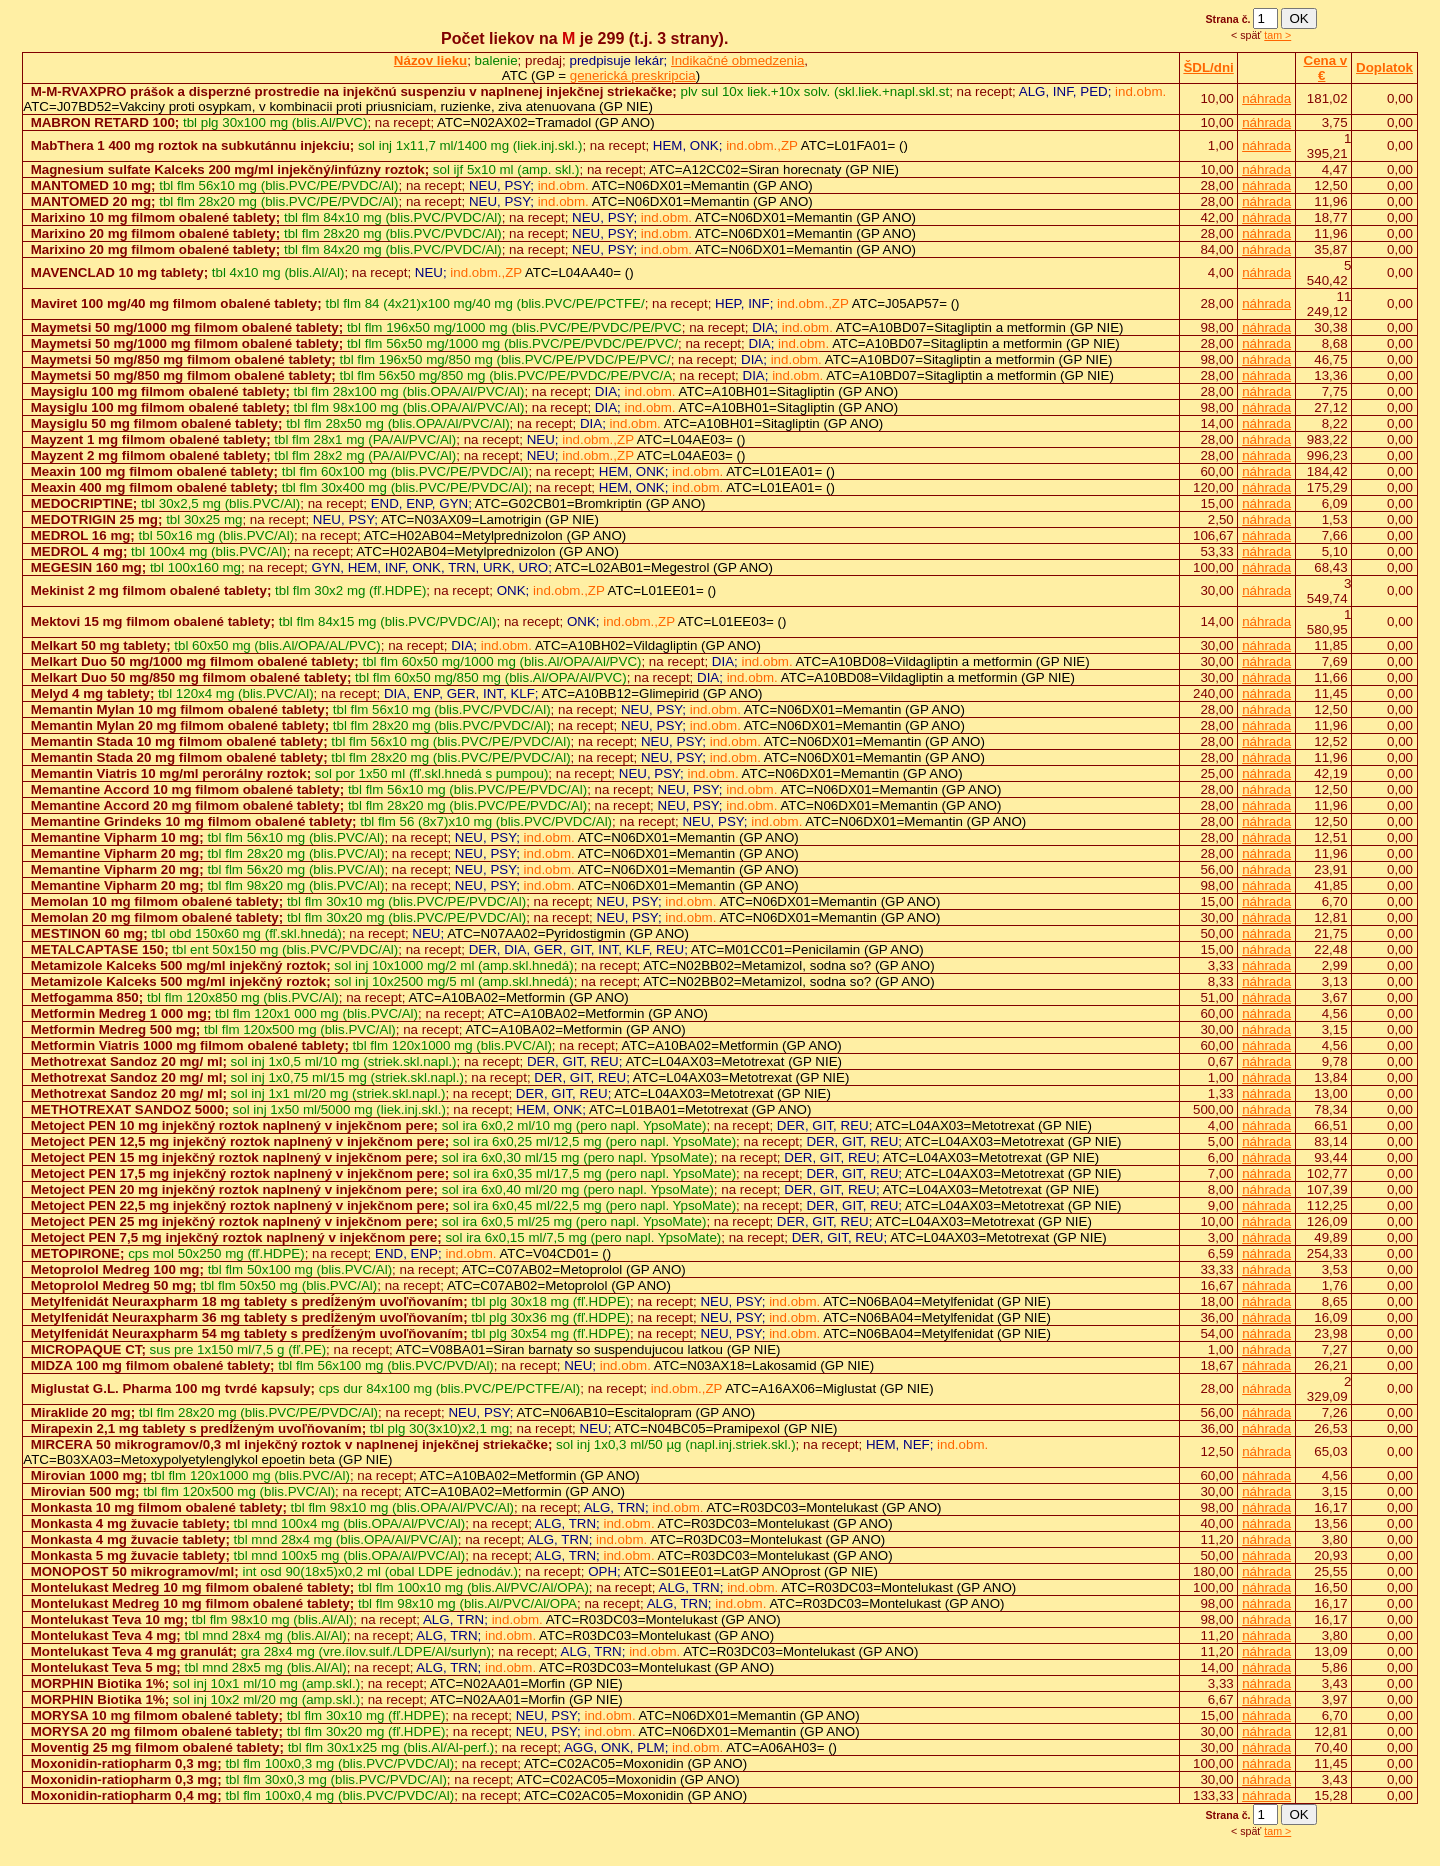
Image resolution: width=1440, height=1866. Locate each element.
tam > (1277, 35)
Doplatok (1384, 67)
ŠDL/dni (1208, 67)
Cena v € (1326, 68)
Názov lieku (430, 60)
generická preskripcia (633, 75)
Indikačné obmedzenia (737, 60)
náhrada (1266, 98)
